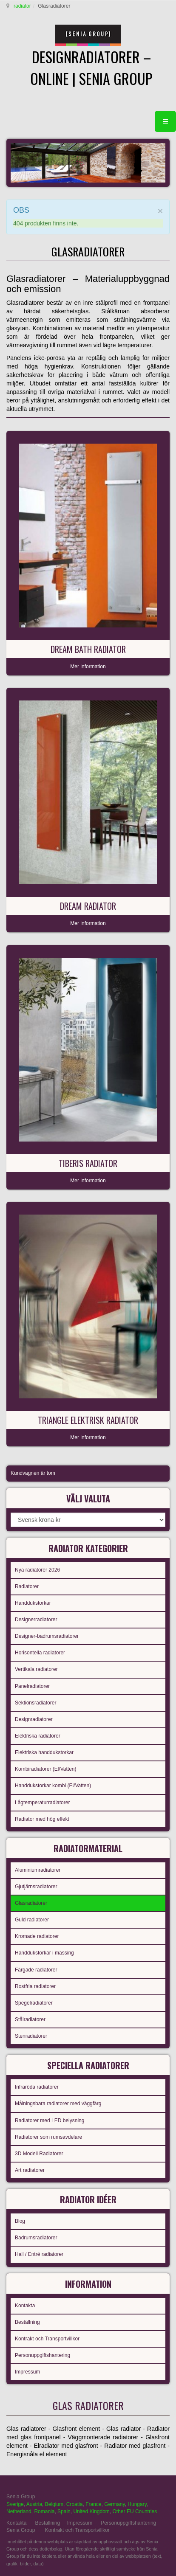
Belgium (54, 2504)
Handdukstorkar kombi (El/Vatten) (53, 1786)
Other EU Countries (135, 2511)
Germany (114, 2504)
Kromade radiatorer (37, 1936)
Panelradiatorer (32, 1686)
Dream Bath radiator (88, 649)
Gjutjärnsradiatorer (36, 1887)
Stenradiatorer (31, 2036)
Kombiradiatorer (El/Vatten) (46, 1769)
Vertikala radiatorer (36, 1669)
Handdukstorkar (33, 1603)
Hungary (137, 2504)
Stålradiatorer (30, 2019)
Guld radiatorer (32, 1920)
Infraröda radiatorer (37, 2087)
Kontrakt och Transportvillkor (47, 2339)
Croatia (74, 2504)
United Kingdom (91, 2511)
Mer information (87, 666)
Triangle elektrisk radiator (88, 1420)
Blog (20, 2221)
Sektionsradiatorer (35, 1703)
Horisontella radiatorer (40, 1653)
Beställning (27, 2322)
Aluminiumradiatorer (37, 1870)
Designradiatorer (34, 1719)
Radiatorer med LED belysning (49, 2120)
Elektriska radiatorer (37, 1736)
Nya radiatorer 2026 (37, 1570)
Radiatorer (27, 1586)
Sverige (15, 2504)
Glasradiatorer (31, 1903)
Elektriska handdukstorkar (44, 1752)
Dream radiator (88, 906)
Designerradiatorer (36, 1620)
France (93, 2504)
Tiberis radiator (88, 1163)
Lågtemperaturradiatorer (42, 1802)
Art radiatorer (30, 2170)
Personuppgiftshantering (42, 2355)
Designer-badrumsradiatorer (47, 1636)
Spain (64, 2511)
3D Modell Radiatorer (39, 2154)
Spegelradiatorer (34, 2003)
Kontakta (25, 2306)
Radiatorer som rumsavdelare (48, 2137)
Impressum (27, 2372)
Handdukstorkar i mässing (44, 1953)
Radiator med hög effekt (42, 1819)
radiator (22, 6)
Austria (34, 2504)
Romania (44, 2511)
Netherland (18, 2511)
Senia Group (20, 2530)
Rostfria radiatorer (35, 1986)
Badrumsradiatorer (36, 2238)
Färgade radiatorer (36, 1970)
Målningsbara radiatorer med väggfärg (58, 2103)
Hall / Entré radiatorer (39, 2254)
